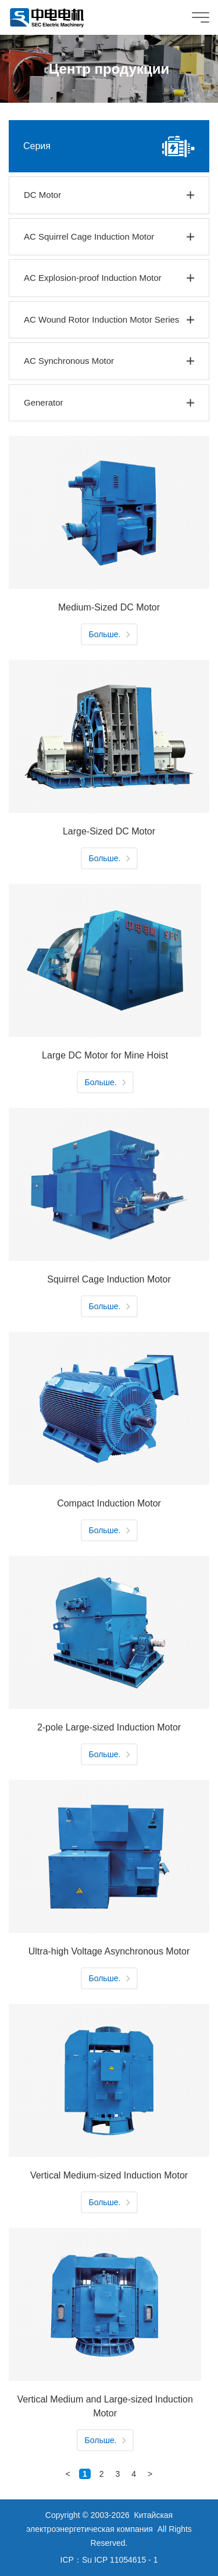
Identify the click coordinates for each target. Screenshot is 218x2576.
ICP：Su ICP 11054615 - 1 (109, 2559)
